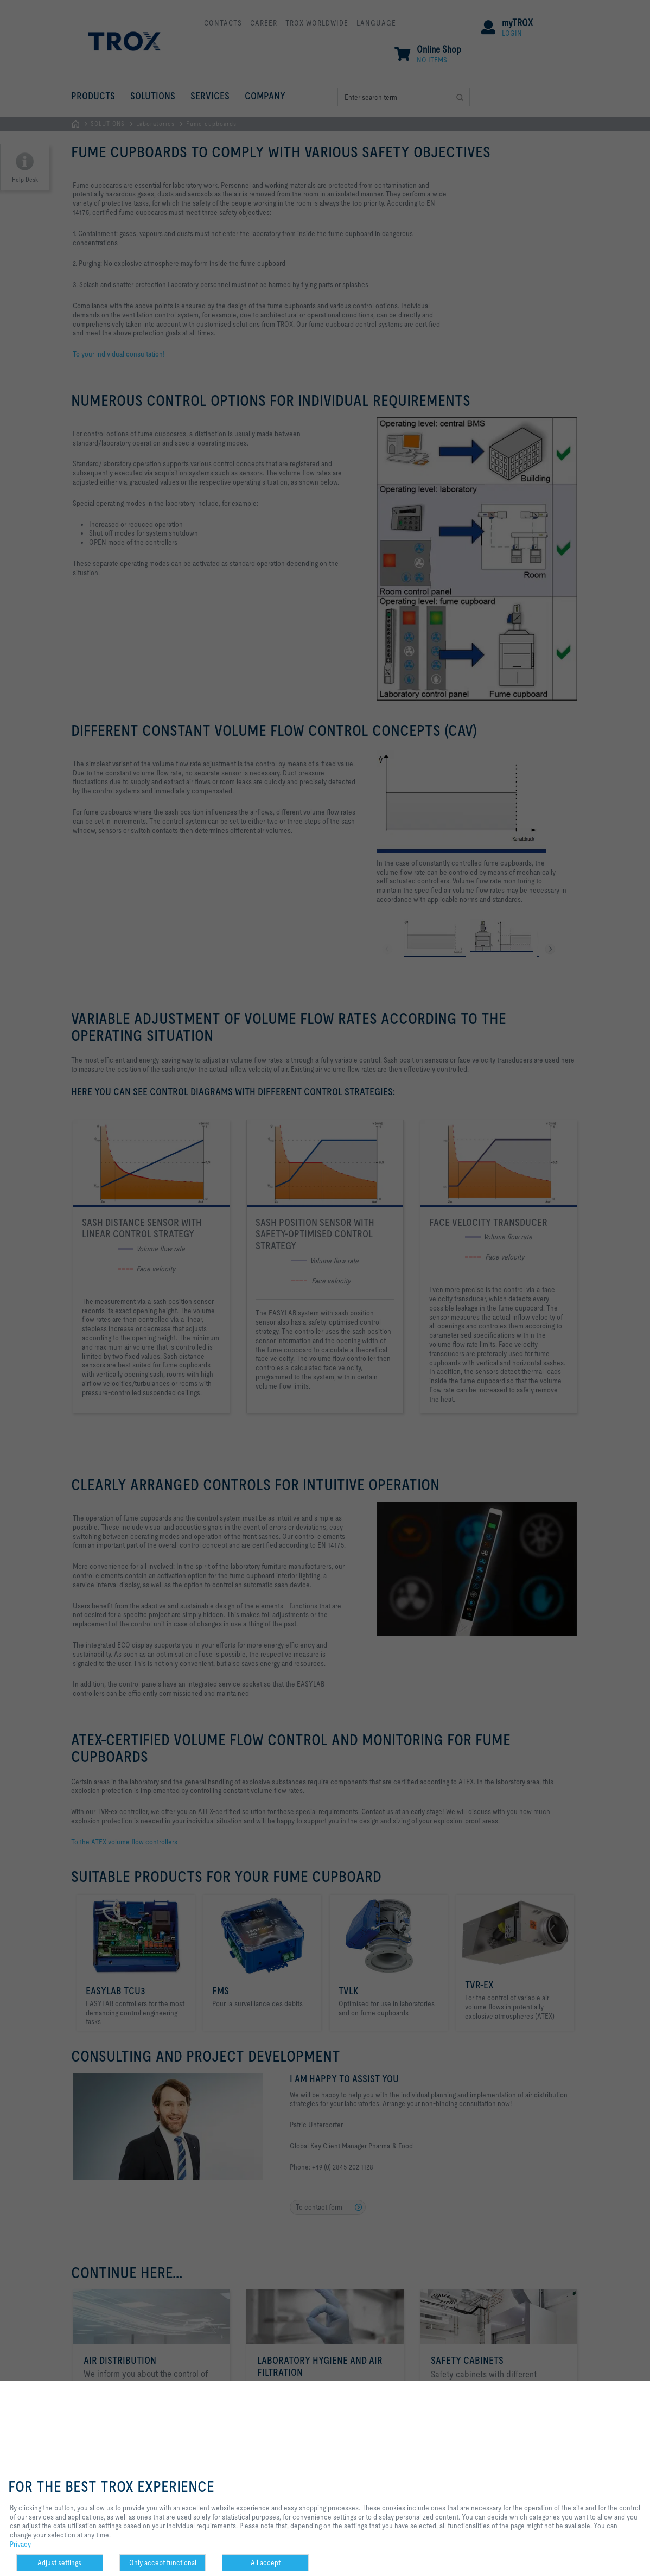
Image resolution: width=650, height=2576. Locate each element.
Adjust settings (59, 2562)
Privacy (20, 2544)
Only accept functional (162, 2562)
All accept (266, 2562)
